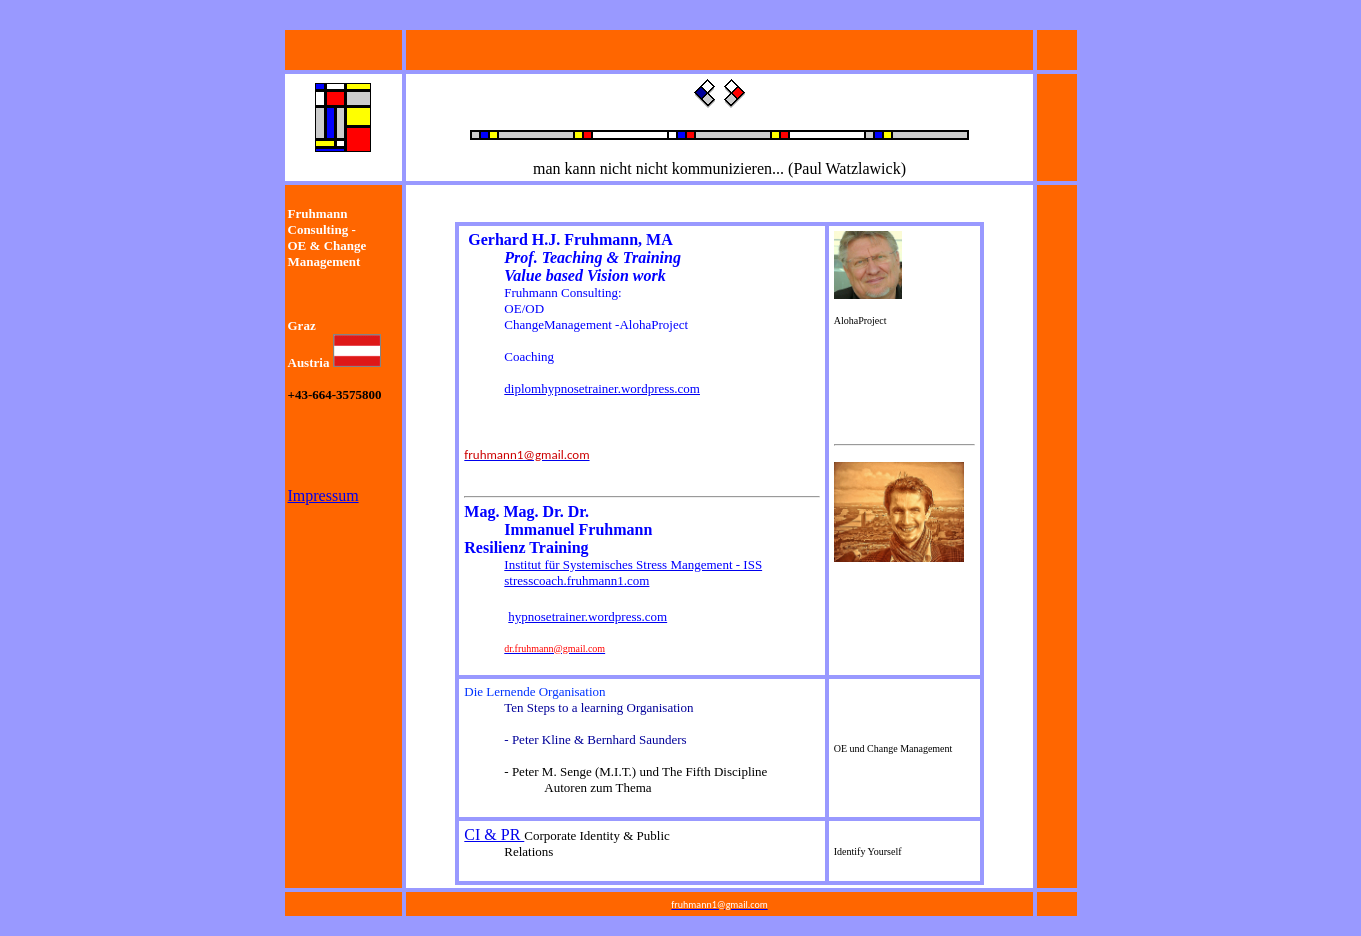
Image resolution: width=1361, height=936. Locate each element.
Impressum (323, 495)
